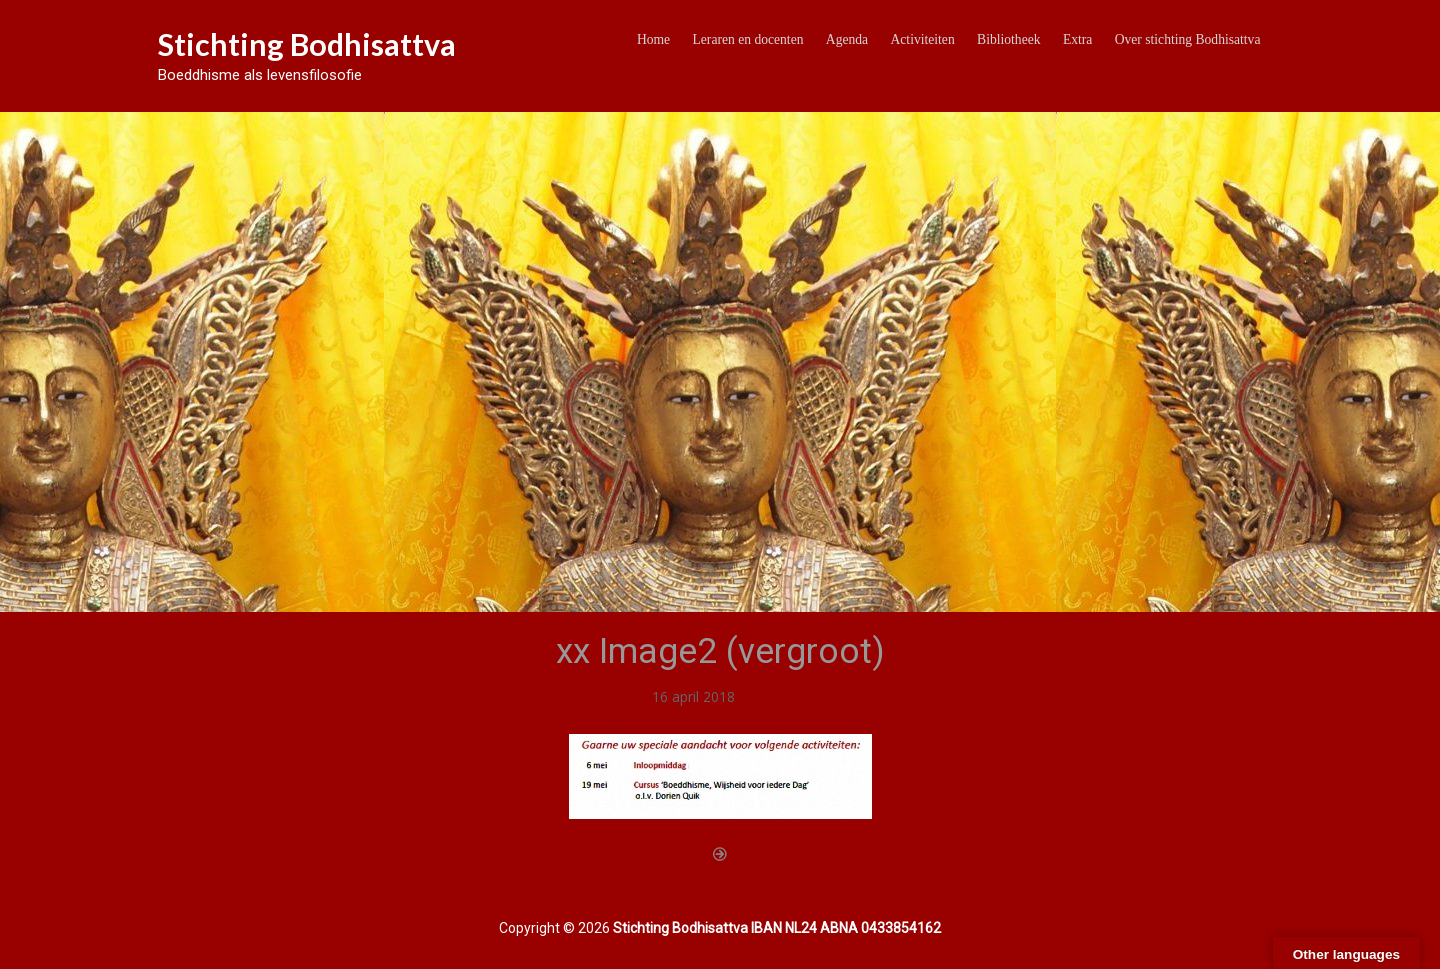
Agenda (847, 39)
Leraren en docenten (748, 39)
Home (653, 39)
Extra (1077, 39)
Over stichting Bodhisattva (1188, 39)
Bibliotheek (1008, 39)
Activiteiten (923, 39)
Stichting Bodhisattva (307, 44)
